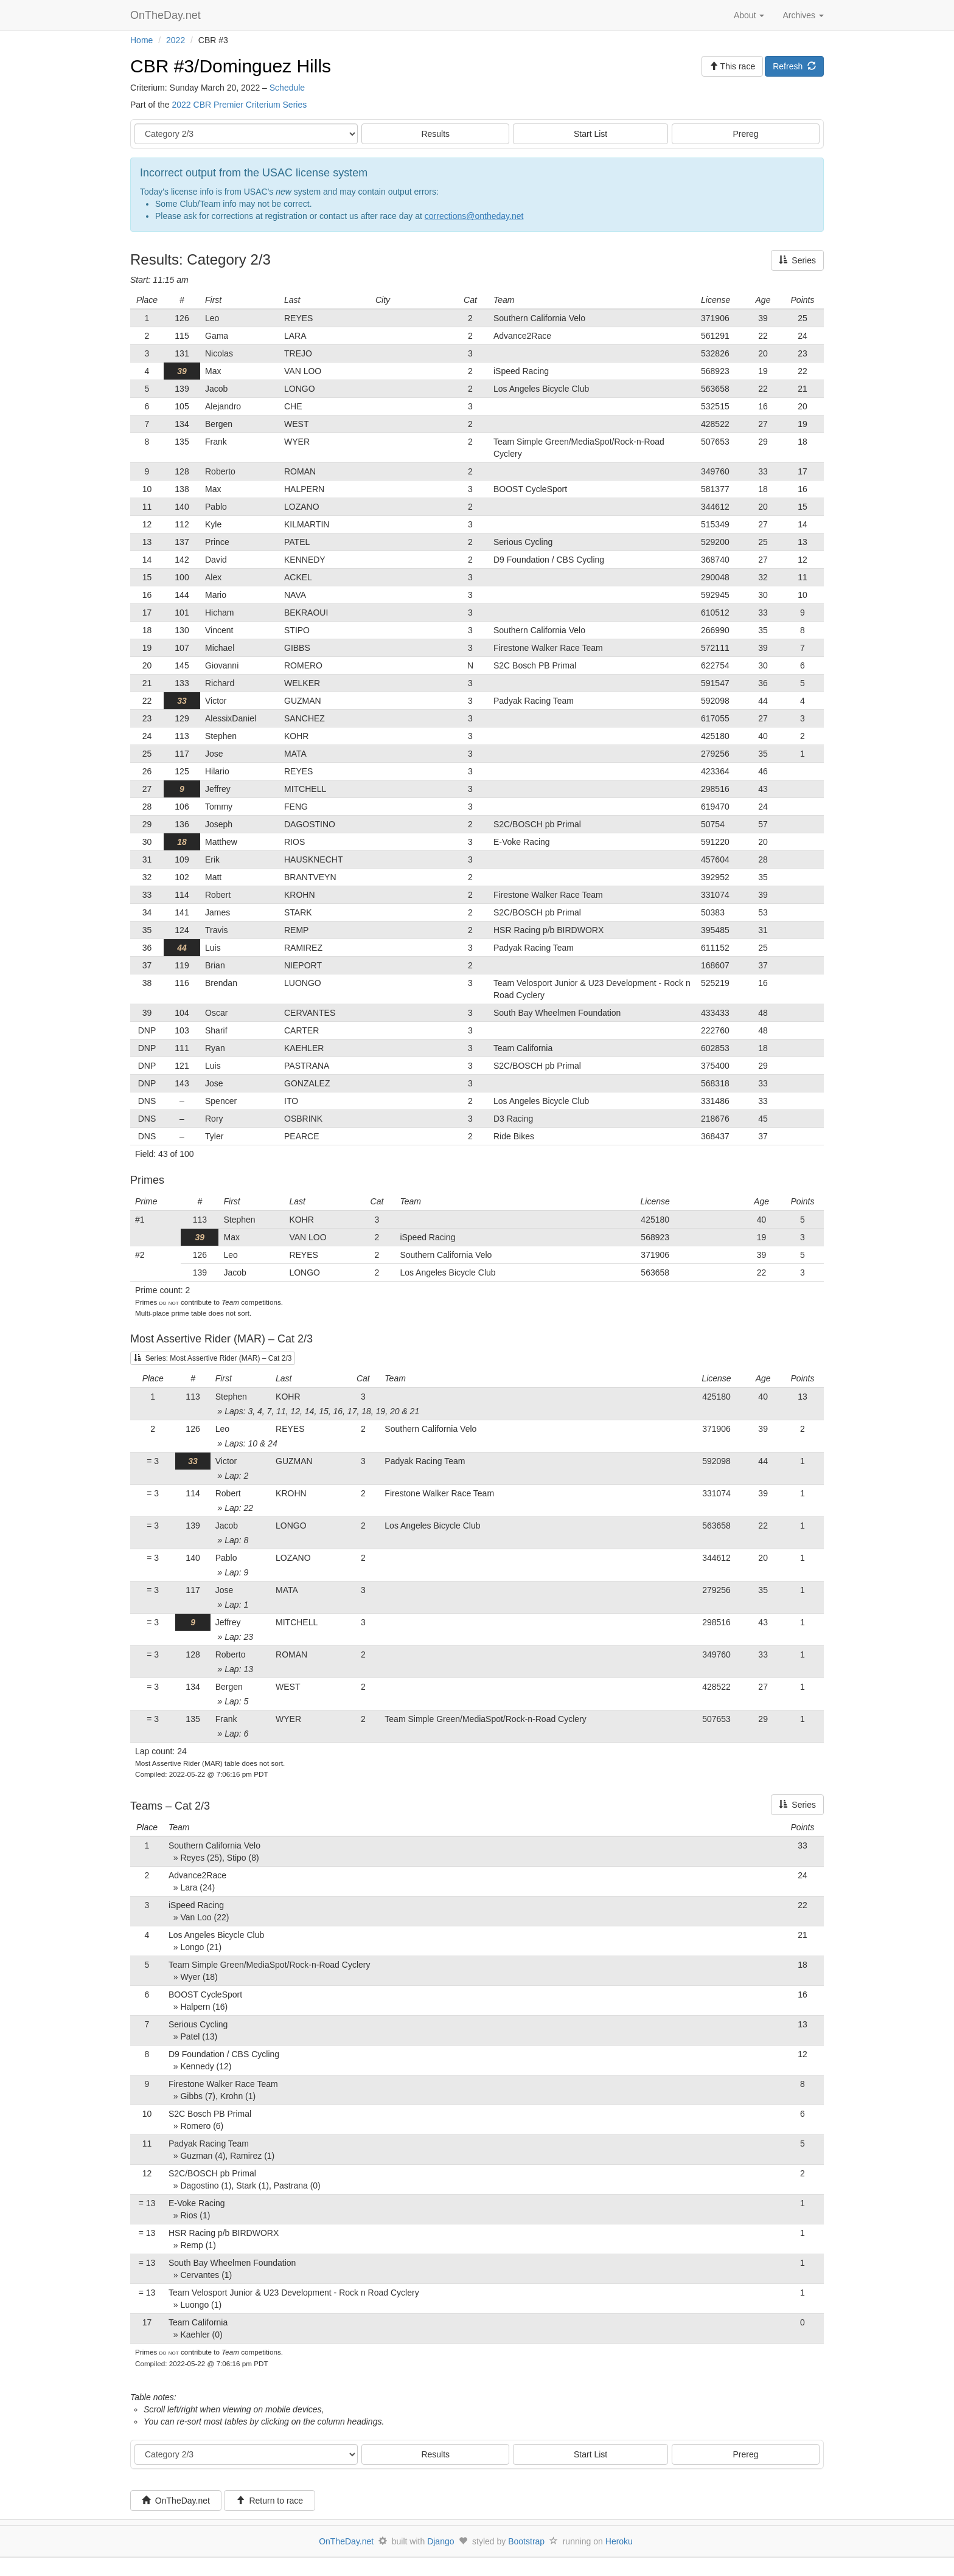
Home (141, 40)
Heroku (619, 2541)
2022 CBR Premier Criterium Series (239, 104)
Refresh (794, 66)
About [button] (749, 15)
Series (797, 260)
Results (435, 134)
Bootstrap (526, 2541)
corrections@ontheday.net (474, 216)
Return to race (270, 2500)
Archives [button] (803, 15)
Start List (590, 134)
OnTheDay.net (167, 15)
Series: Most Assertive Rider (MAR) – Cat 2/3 (212, 1358)
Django (440, 2541)
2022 (175, 40)
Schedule (287, 87)
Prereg (746, 134)
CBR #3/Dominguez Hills (230, 66)
